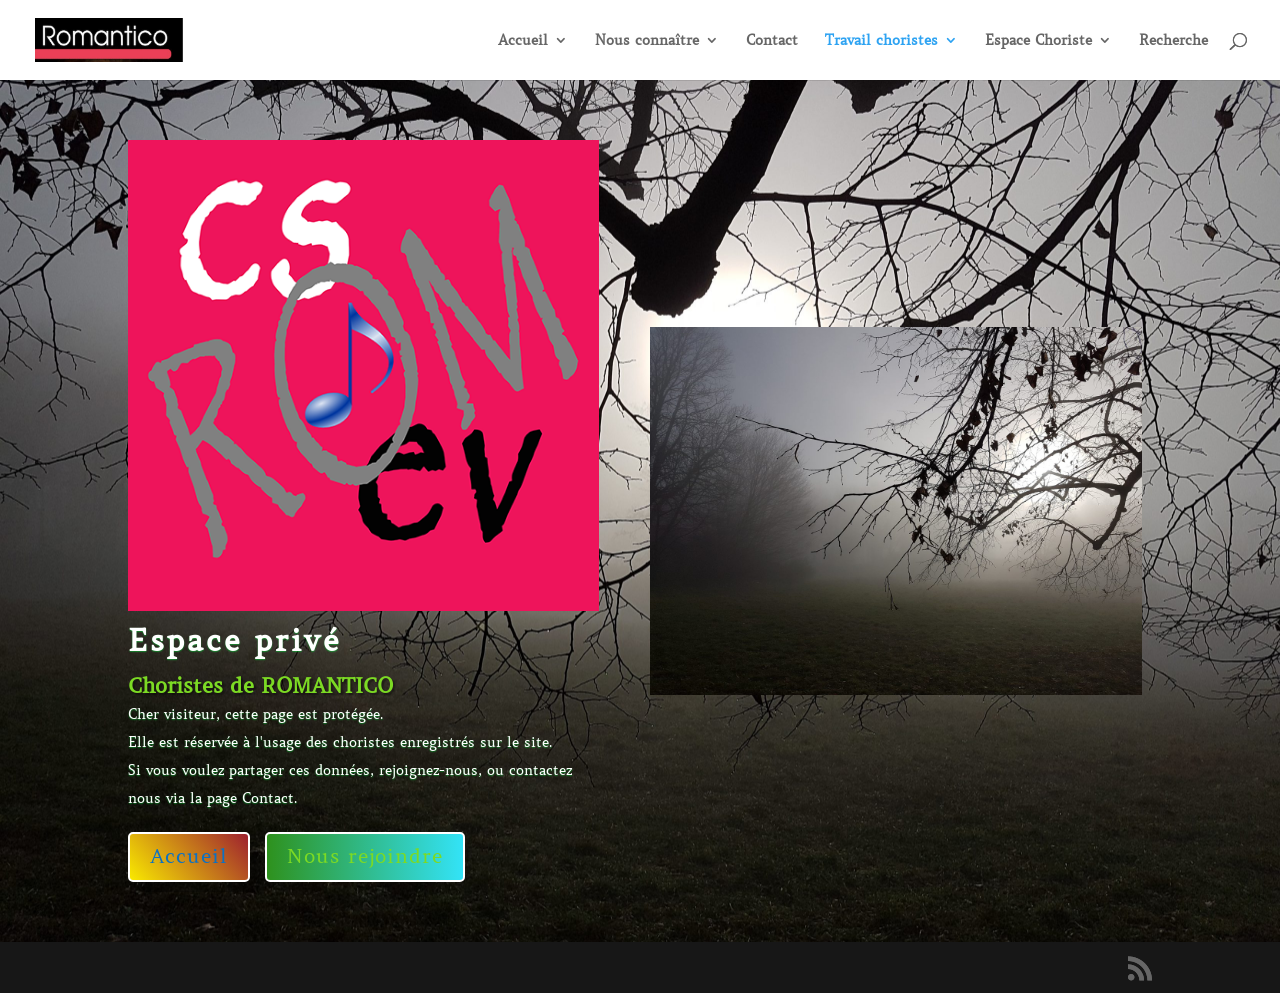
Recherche (1173, 41)
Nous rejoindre (365, 856)
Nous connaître (647, 41)
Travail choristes (881, 41)
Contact (772, 41)
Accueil (523, 41)
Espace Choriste (1038, 41)
